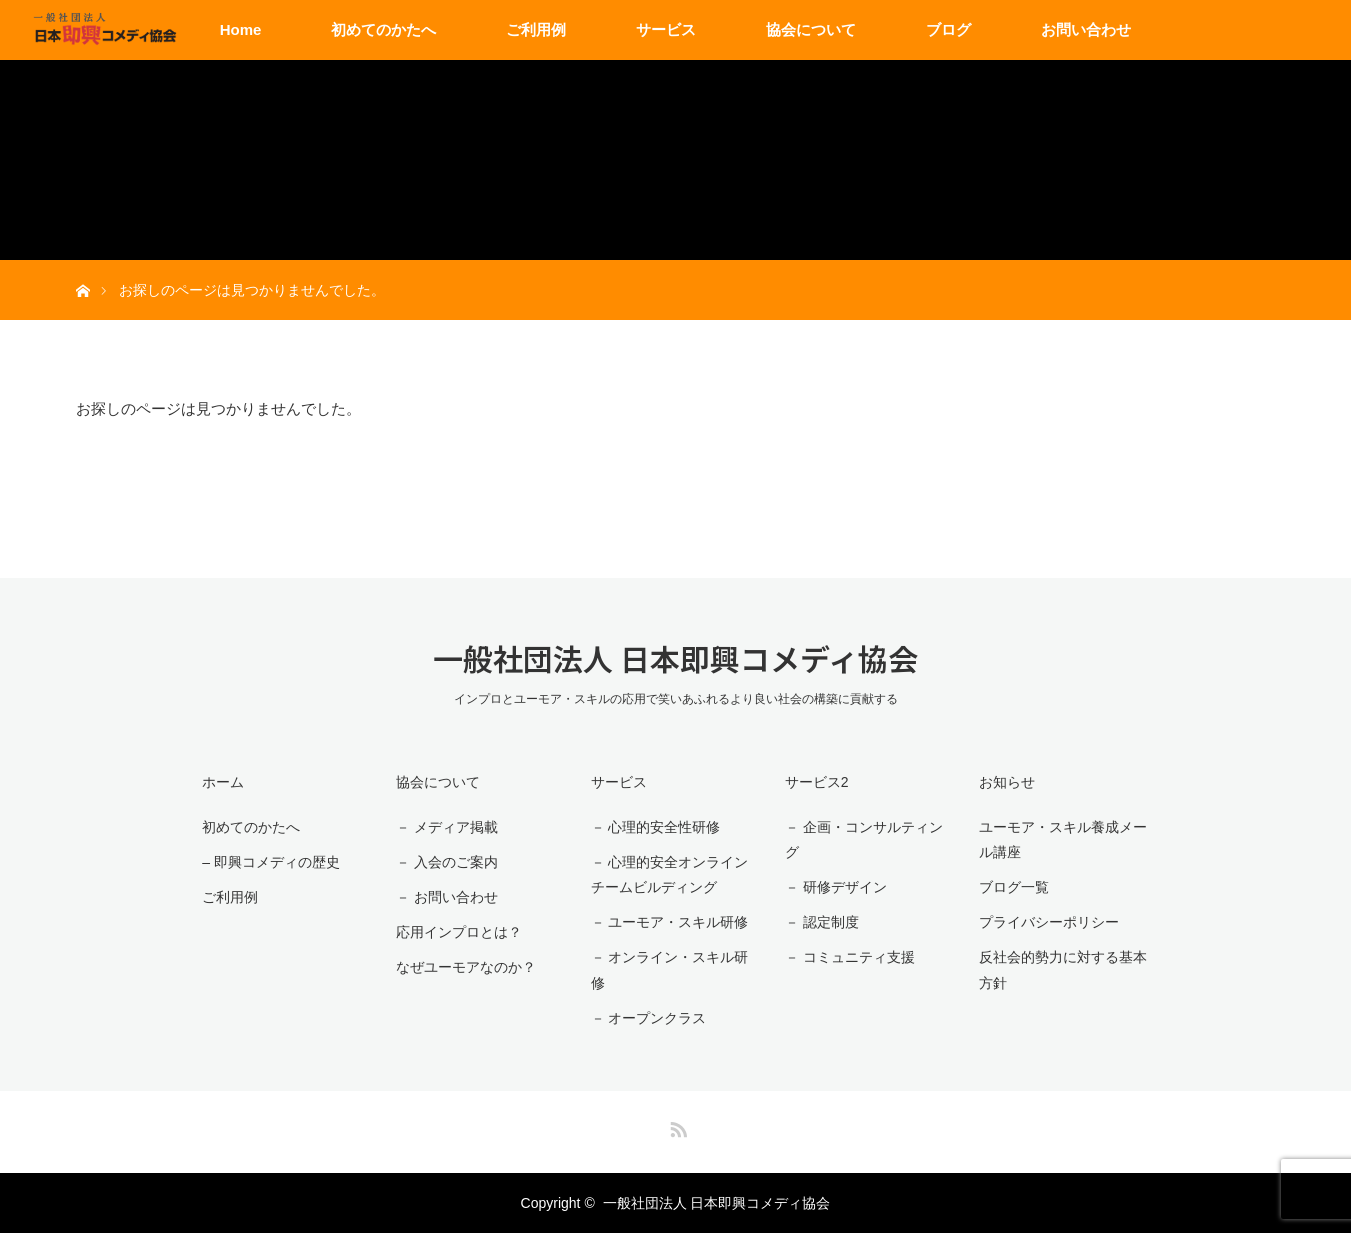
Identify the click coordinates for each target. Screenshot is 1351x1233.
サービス (666, 29)
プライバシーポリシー (1049, 922)
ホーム (223, 782)
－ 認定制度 (822, 922)
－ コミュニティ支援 (850, 957)
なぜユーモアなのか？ (466, 967)
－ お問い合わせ (447, 897)
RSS (676, 1126)
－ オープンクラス (649, 1018)
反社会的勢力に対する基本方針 (1063, 969)
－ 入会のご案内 (447, 862)
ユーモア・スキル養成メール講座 (1063, 839)
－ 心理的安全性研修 (656, 827)
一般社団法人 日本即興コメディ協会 (675, 658)
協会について (811, 29)
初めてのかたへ (383, 29)
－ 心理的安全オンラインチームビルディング (670, 874)
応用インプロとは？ (459, 932)
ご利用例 (536, 29)
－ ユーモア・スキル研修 (670, 922)
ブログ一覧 (1014, 887)
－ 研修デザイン (836, 887)
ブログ (948, 29)
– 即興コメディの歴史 (271, 862)
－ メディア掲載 (447, 827)
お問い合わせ (1086, 29)
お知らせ (1007, 782)
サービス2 (817, 782)
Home (241, 29)
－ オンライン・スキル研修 (670, 969)
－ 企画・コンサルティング (864, 839)
